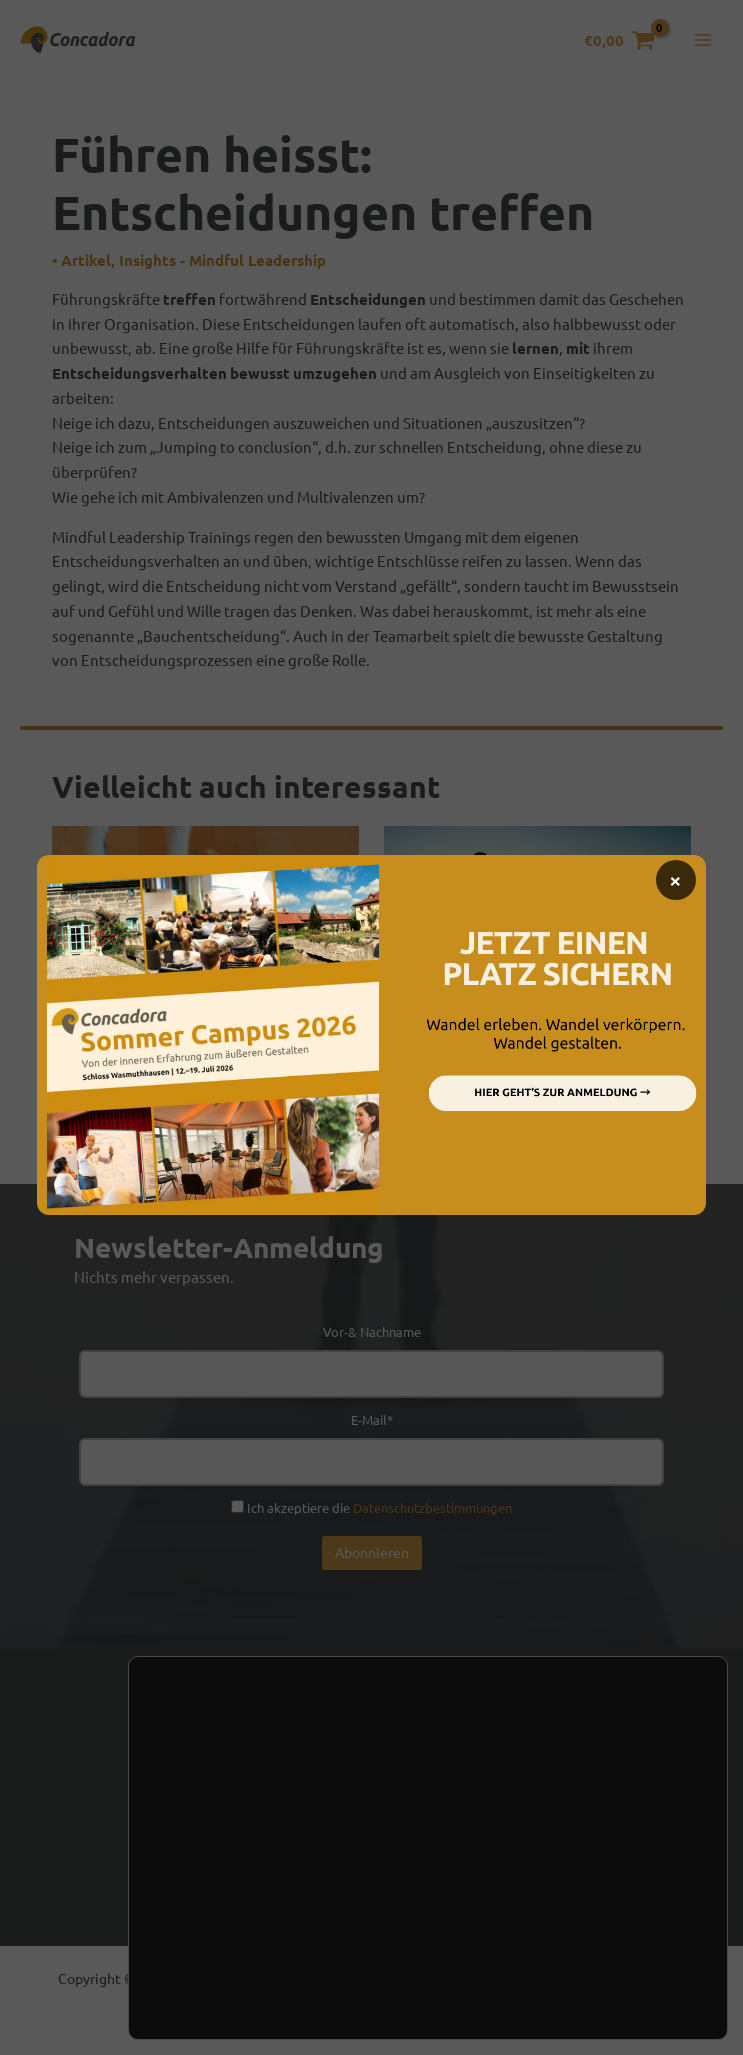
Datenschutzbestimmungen (432, 1515)
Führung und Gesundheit (502, 1052)
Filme (70, 1100)
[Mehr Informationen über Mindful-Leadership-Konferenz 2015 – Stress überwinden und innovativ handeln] (205, 918)
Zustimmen (198, 2006)
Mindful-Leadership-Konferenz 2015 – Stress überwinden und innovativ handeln (198, 1053)
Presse (521, 1832)
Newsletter (332, 1832)
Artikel (86, 268)
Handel (434, 1832)
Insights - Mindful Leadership (222, 268)
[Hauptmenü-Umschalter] (702, 44)
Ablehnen (303, 2006)
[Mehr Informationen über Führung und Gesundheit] (537, 928)
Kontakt (226, 1832)
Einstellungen (234, 1951)
